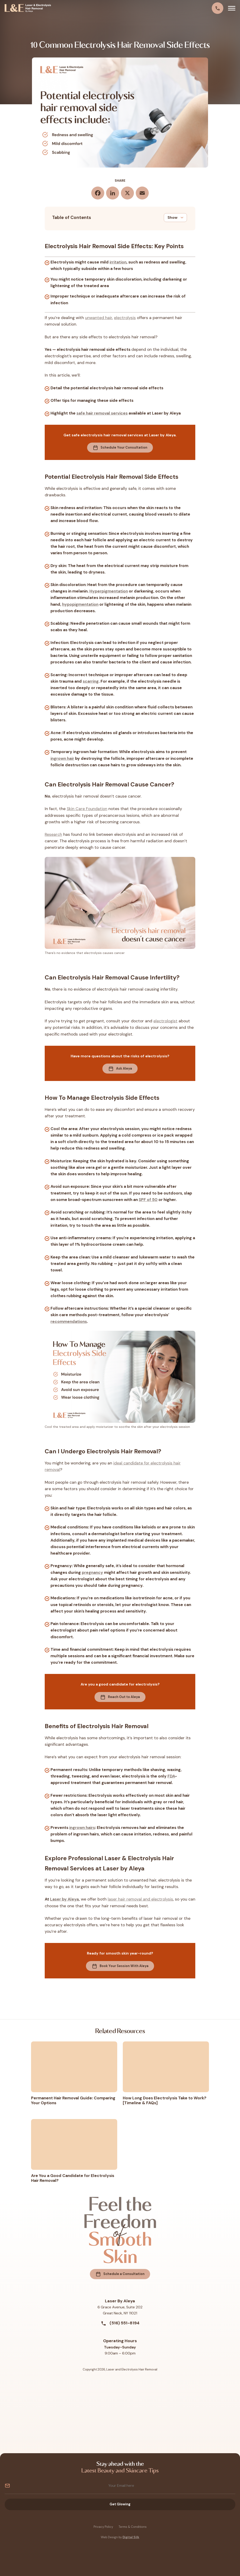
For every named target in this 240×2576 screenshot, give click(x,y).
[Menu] (231, 8)
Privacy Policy (103, 2545)
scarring (91, 697)
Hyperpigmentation (108, 607)
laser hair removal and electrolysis (140, 1915)
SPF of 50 (148, 1215)
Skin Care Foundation (87, 824)
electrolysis (125, 333)
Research (53, 850)
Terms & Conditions (133, 2545)
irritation (118, 277)
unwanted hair (98, 333)
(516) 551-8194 (120, 2341)
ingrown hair (62, 774)
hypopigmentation (80, 620)
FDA (171, 1792)
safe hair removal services (102, 428)
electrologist (165, 1036)
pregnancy (92, 1588)
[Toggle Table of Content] (175, 233)
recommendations (69, 1337)
